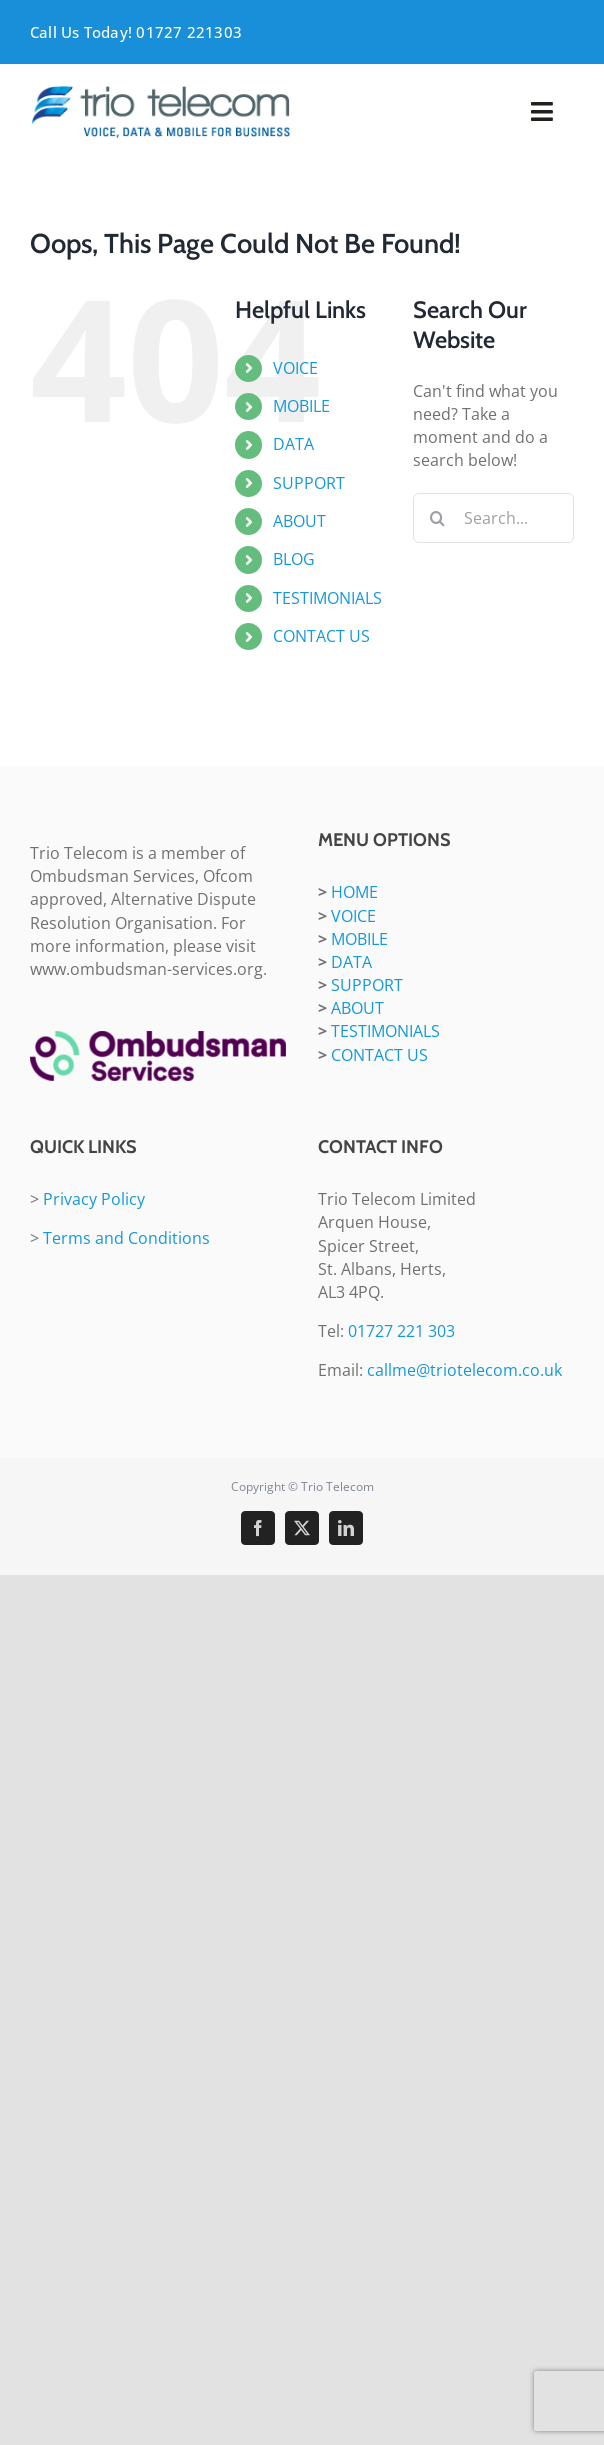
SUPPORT (309, 483)
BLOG (294, 559)
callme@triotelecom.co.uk (464, 1370)
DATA (293, 444)
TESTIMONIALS (327, 598)
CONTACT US (321, 636)
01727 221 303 (401, 1331)
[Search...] (493, 518)
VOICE (295, 368)
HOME (354, 892)
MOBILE (301, 406)
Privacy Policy (94, 1199)
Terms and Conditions (126, 1238)
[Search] (438, 518)
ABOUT (299, 521)
